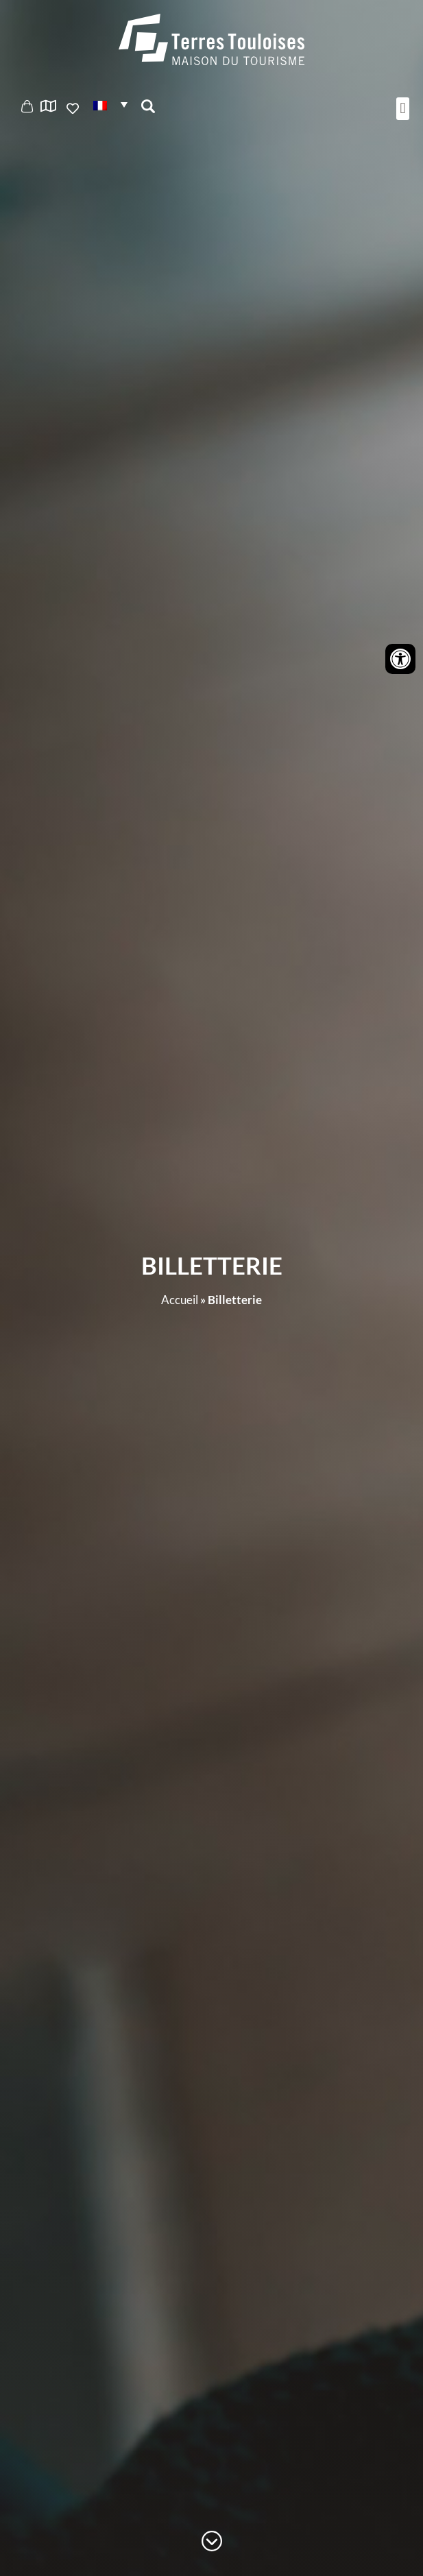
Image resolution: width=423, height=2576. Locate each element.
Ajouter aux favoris (74, 108)
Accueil (179, 1299)
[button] (110, 104)
